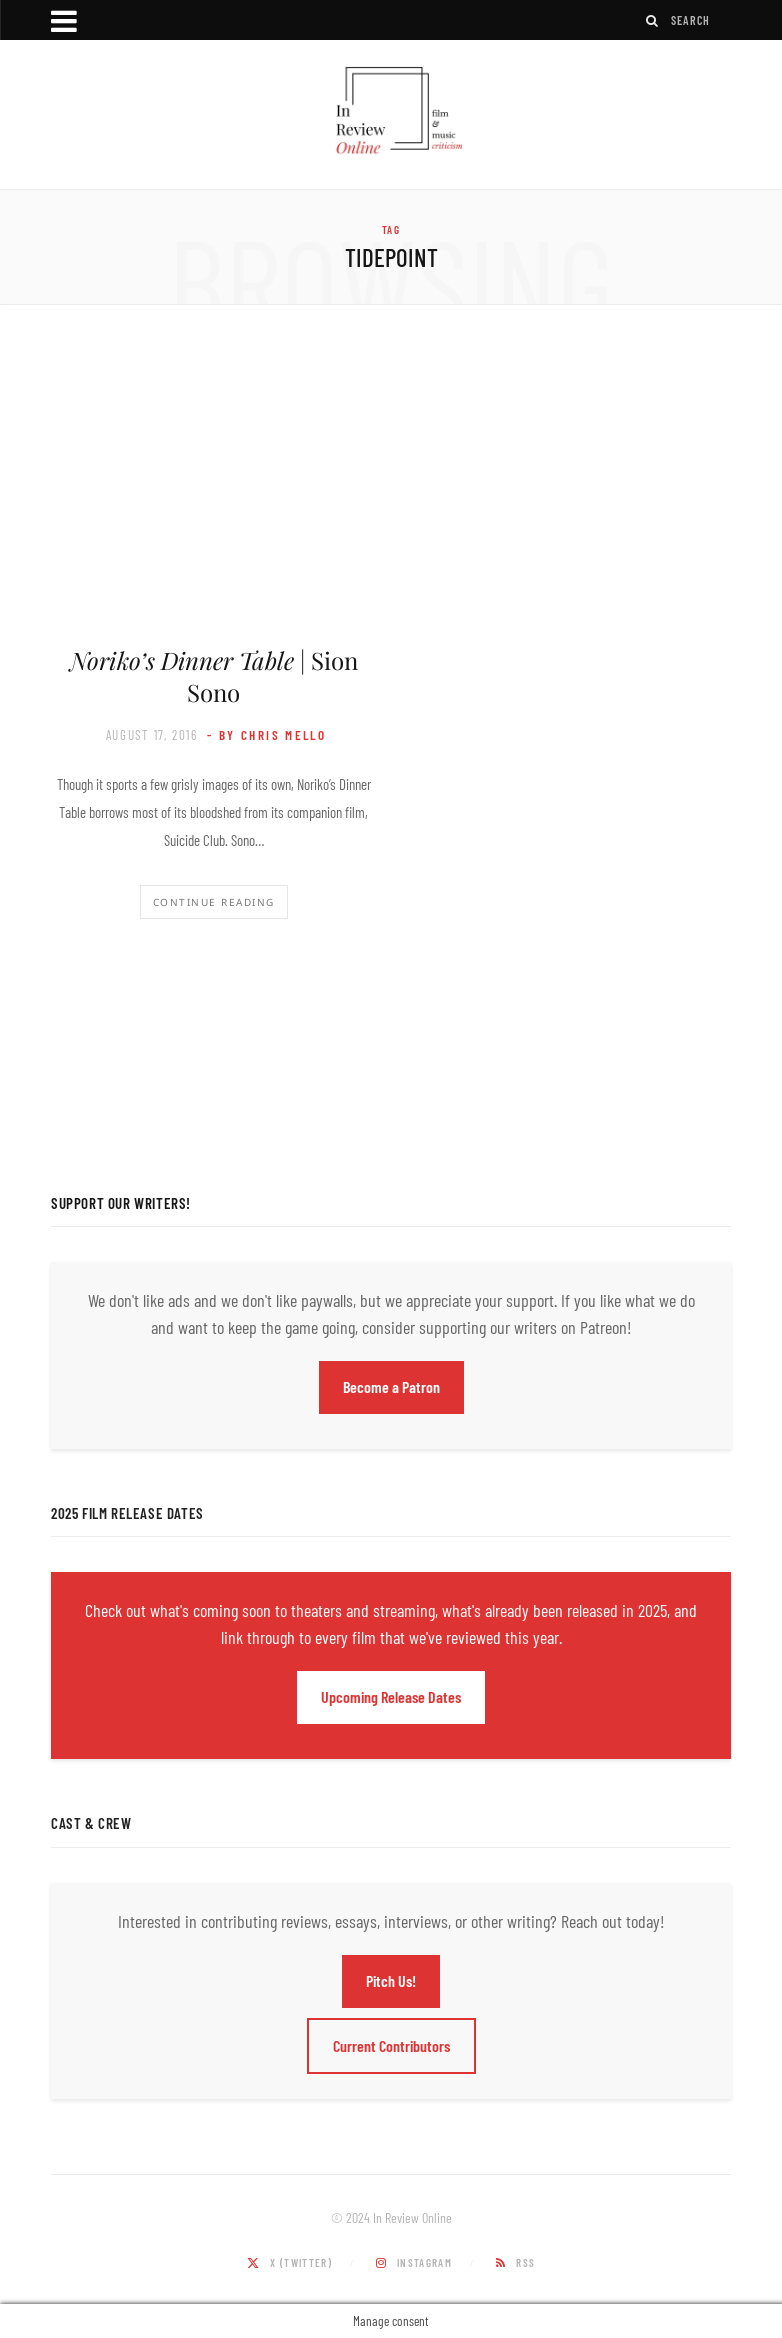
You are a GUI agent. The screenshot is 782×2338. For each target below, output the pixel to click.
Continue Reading (214, 902)
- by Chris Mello (266, 735)
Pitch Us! (391, 1980)
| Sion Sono (214, 676)
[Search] (653, 20)
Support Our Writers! (121, 1203)
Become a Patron (391, 1386)
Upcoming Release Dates (391, 1696)
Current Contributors (391, 2045)
